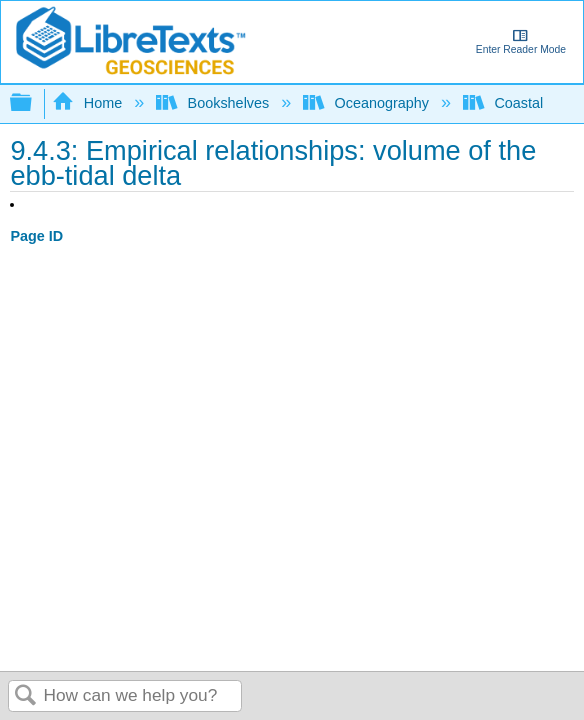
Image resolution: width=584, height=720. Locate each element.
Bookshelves (214, 103)
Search (26, 696)
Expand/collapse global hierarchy (34, 103)
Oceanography (368, 103)
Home (89, 103)
